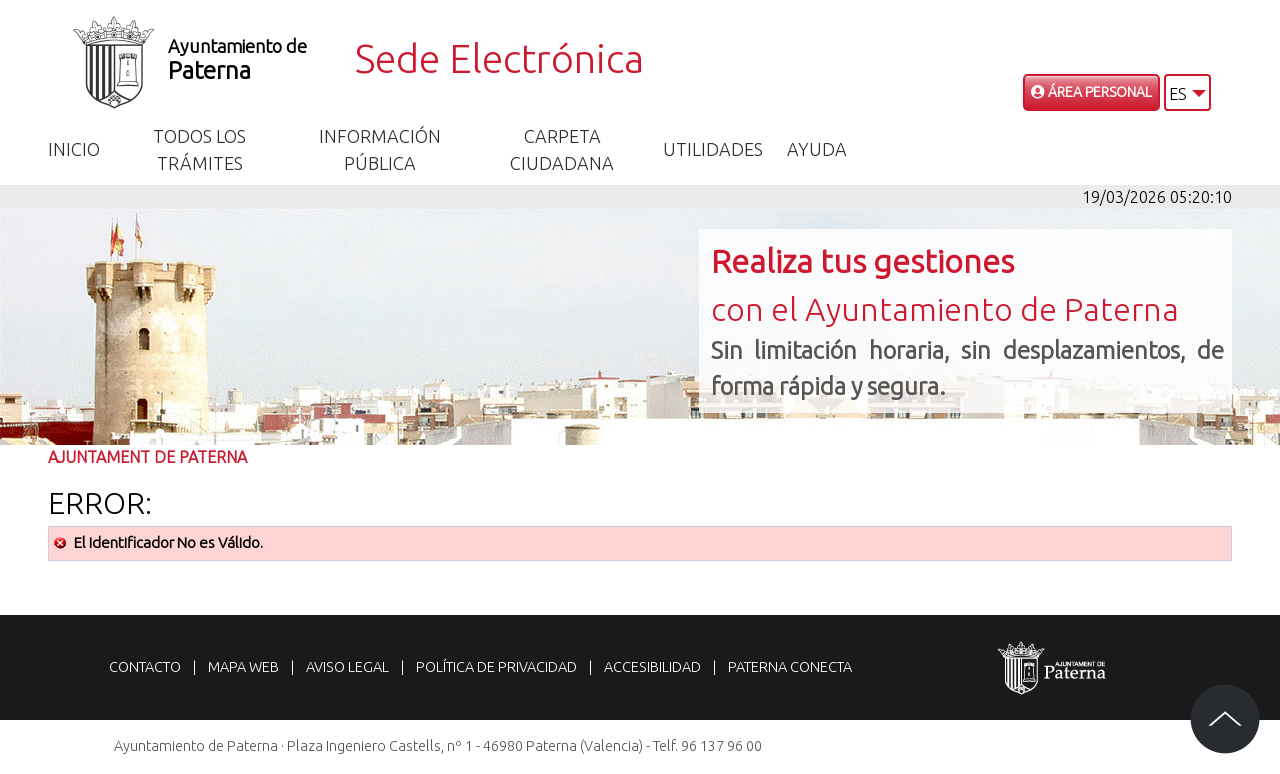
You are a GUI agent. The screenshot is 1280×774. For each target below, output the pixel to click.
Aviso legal (347, 667)
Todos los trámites (199, 149)
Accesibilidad (652, 667)
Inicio (74, 149)
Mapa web (243, 667)
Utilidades (713, 149)
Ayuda (817, 149)
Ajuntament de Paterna (147, 457)
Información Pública (380, 149)
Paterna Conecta (790, 667)
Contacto (145, 667)
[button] (1187, 92)
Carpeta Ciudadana (562, 149)
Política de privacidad (496, 667)
